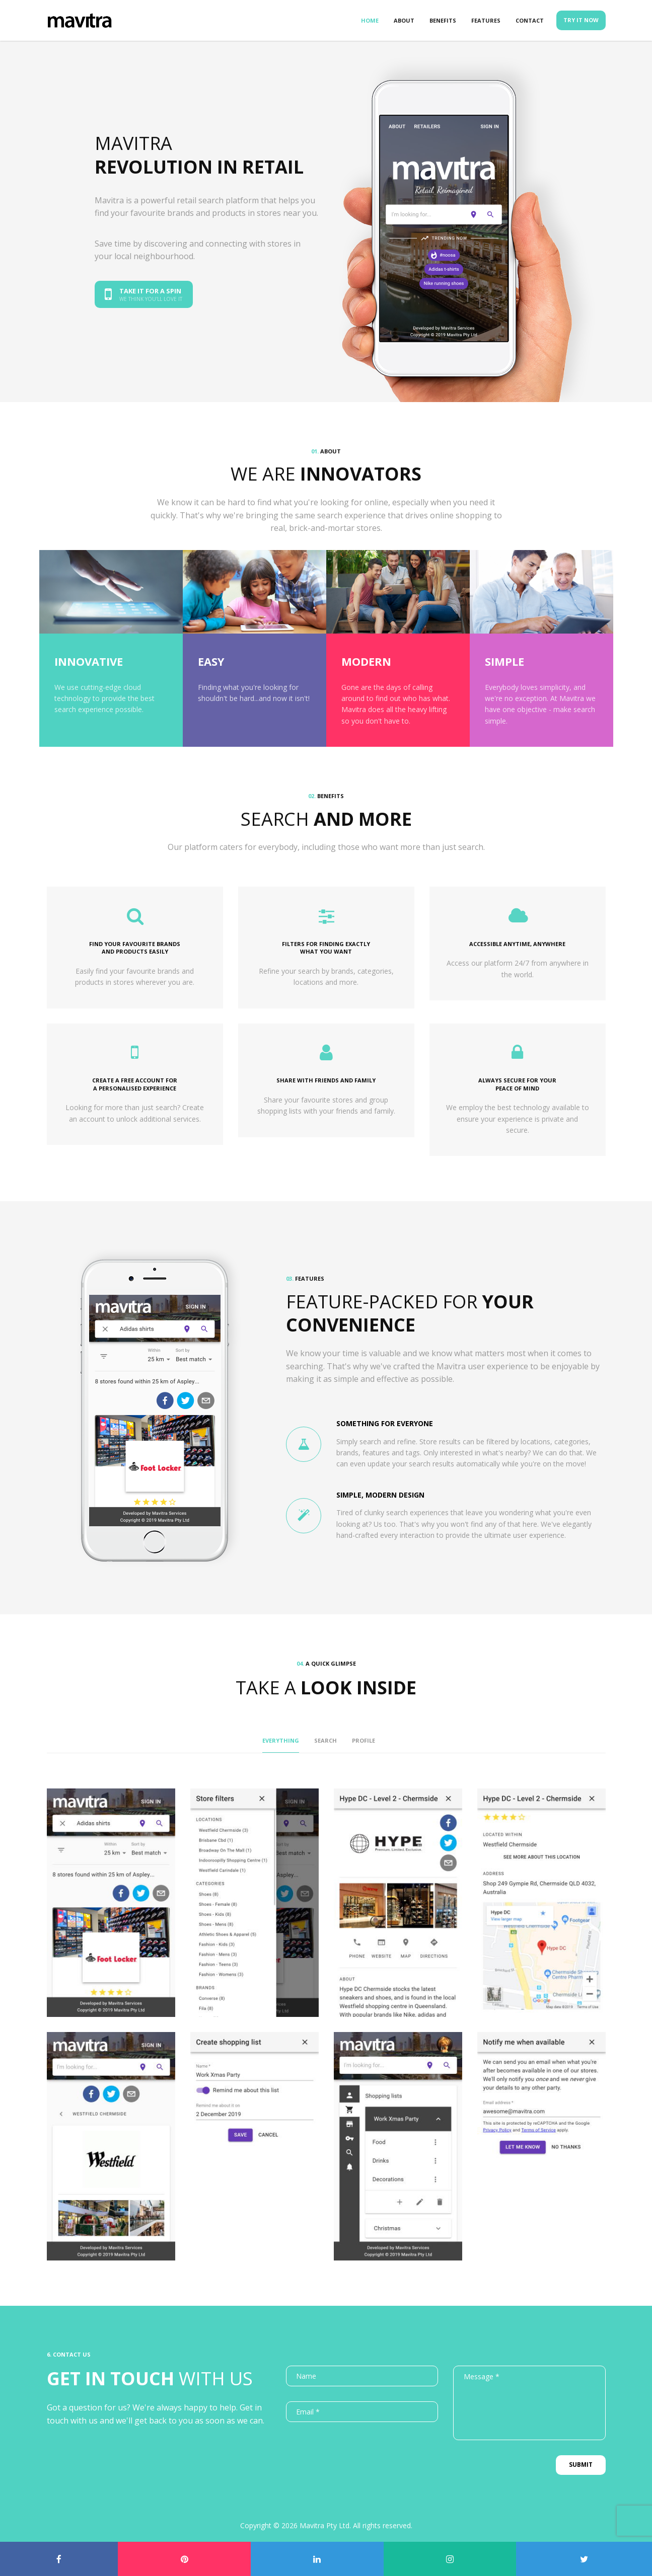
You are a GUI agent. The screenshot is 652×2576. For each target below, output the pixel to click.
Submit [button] (581, 2464)
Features (485, 20)
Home (370, 20)
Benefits (442, 20)
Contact (530, 20)
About (404, 20)
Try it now (581, 20)
